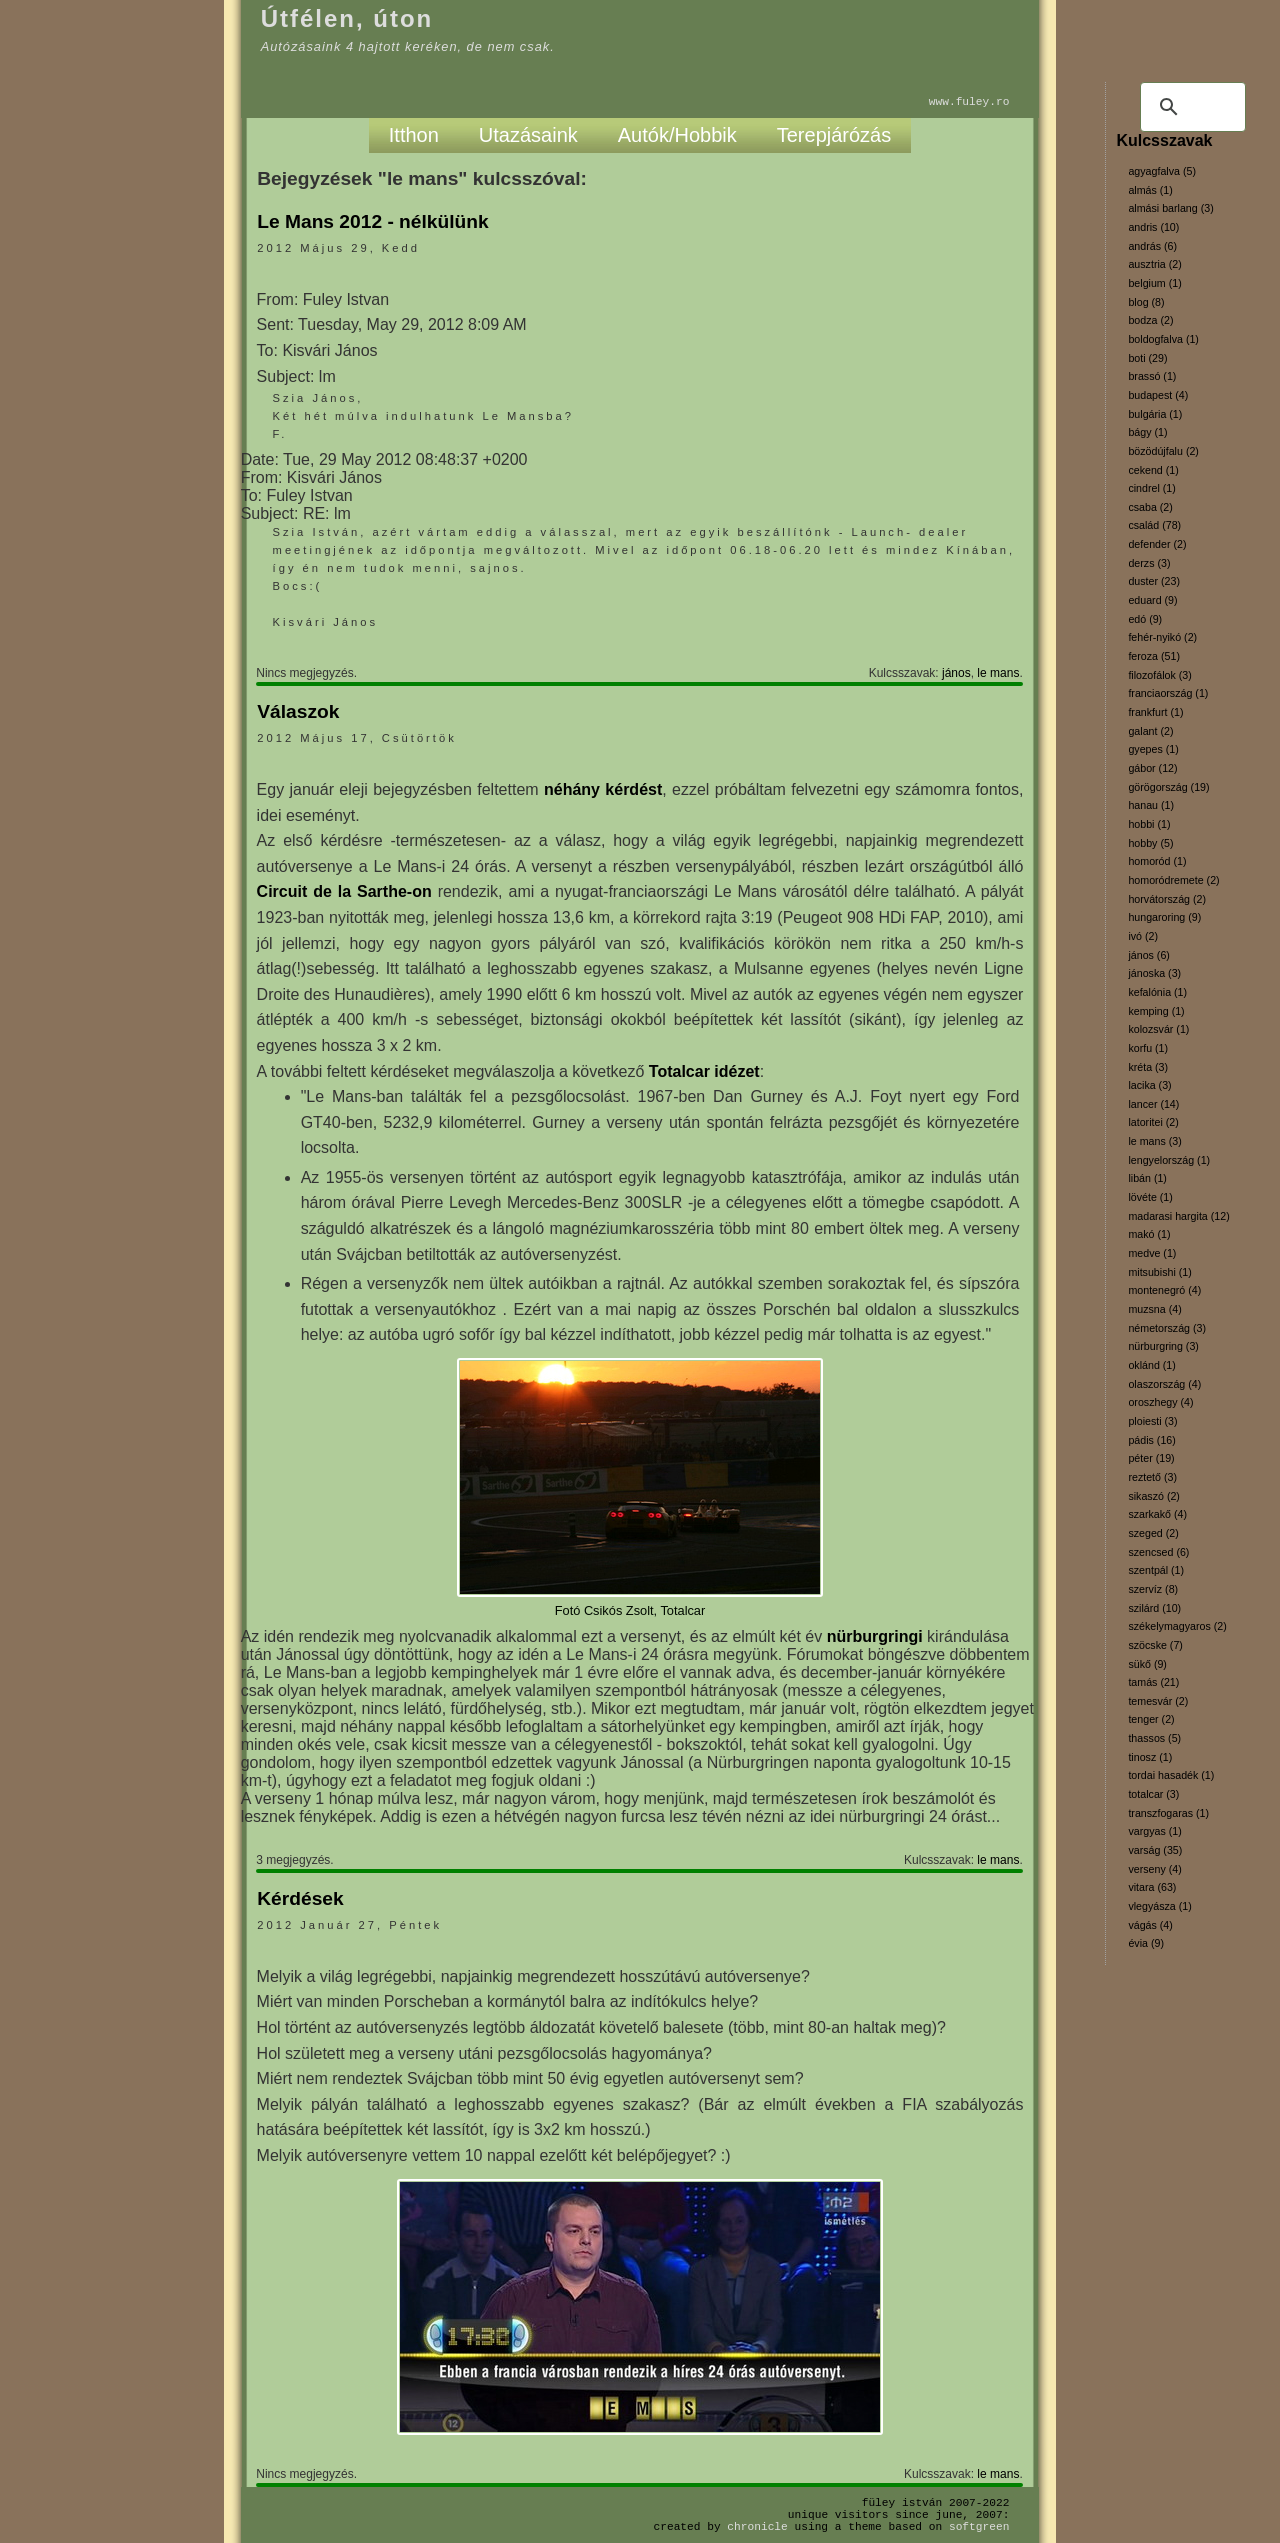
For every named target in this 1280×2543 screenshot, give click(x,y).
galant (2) (1150, 731)
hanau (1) (1151, 805)
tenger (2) (1151, 1719)
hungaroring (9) (1164, 917)
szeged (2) (1153, 1533)
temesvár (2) (1158, 1701)
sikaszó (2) (1154, 1496)
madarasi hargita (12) (1178, 1216)
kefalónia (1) (1157, 992)
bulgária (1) (1155, 414)
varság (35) (1155, 1850)
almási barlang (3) (1170, 208)
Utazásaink (528, 135)
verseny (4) (1154, 1869)
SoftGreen (979, 2526)
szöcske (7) (1155, 1645)
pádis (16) (1151, 1440)
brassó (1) (1152, 376)
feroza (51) (1154, 656)
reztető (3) (1152, 1477)
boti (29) (1147, 358)
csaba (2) (1150, 507)
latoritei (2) (1153, 1122)
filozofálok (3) (1159, 675)
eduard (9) (1152, 600)
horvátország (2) (1167, 899)
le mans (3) (1154, 1141)
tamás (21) (1153, 1682)
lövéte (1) (1150, 1197)
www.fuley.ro (969, 101)
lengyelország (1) (1169, 1160)
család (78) (1154, 525)
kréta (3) (1148, 1067)
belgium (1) (1154, 283)
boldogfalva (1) (1163, 339)
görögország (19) (1168, 787)
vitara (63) (1152, 1887)
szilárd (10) (1154, 1608)
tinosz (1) (1150, 1757)
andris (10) (1153, 227)
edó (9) (1145, 619)
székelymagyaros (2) (1177, 1626)
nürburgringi (875, 1636)
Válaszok (298, 711)
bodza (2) (1150, 320)
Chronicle (757, 2526)
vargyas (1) (1154, 1831)
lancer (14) (1153, 1104)
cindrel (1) (1151, 488)
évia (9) (1146, 1943)
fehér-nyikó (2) (1162, 637)
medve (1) (1152, 1253)
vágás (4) (1150, 1925)
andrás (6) (1152, 246)
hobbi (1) (1149, 824)
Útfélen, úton (347, 18)
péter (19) (1151, 1458)
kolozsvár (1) (1158, 1029)
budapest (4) (1158, 395)
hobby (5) (1150, 843)
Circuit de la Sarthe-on (344, 891)
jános (956, 673)
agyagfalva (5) (1162, 171)
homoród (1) (1157, 861)
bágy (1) (1147, 432)
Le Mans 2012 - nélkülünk (372, 221)
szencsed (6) (1158, 1552)
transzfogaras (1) (1168, 1813)
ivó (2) (1143, 936)
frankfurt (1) (1155, 712)
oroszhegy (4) (1160, 1402)
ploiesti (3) (1152, 1421)
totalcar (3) (1153, 1794)
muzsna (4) (1154, 1309)
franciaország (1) (1168, 693)
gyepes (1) (1153, 749)
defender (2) (1157, 544)
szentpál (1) (1156, 1570)
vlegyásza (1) (1159, 1906)
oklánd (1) (1151, 1365)
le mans (998, 673)
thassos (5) (1154, 1738)
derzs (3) (1149, 563)
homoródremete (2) (1173, 880)
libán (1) (1147, 1178)
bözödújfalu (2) (1163, 451)
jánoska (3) (1154, 973)
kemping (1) (1156, 1011)
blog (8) (1146, 302)
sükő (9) (1147, 1664)
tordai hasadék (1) (1171, 1775)
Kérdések (300, 1898)
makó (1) (1149, 1234)
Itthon (414, 135)
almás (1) (1150, 190)
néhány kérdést (603, 789)
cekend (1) (1153, 470)
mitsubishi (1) (1159, 1272)
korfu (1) (1148, 1048)
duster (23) (1154, 581)
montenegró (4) (1164, 1290)
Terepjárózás (834, 135)
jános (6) (1148, 955)
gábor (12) (1152, 768)
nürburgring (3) (1163, 1346)
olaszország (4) (1164, 1384)
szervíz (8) (1153, 1589)
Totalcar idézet (704, 1071)
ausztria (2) (1154, 264)
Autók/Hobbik (677, 135)
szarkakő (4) (1157, 1514)
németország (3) (1167, 1328)
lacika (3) (1149, 1085)
